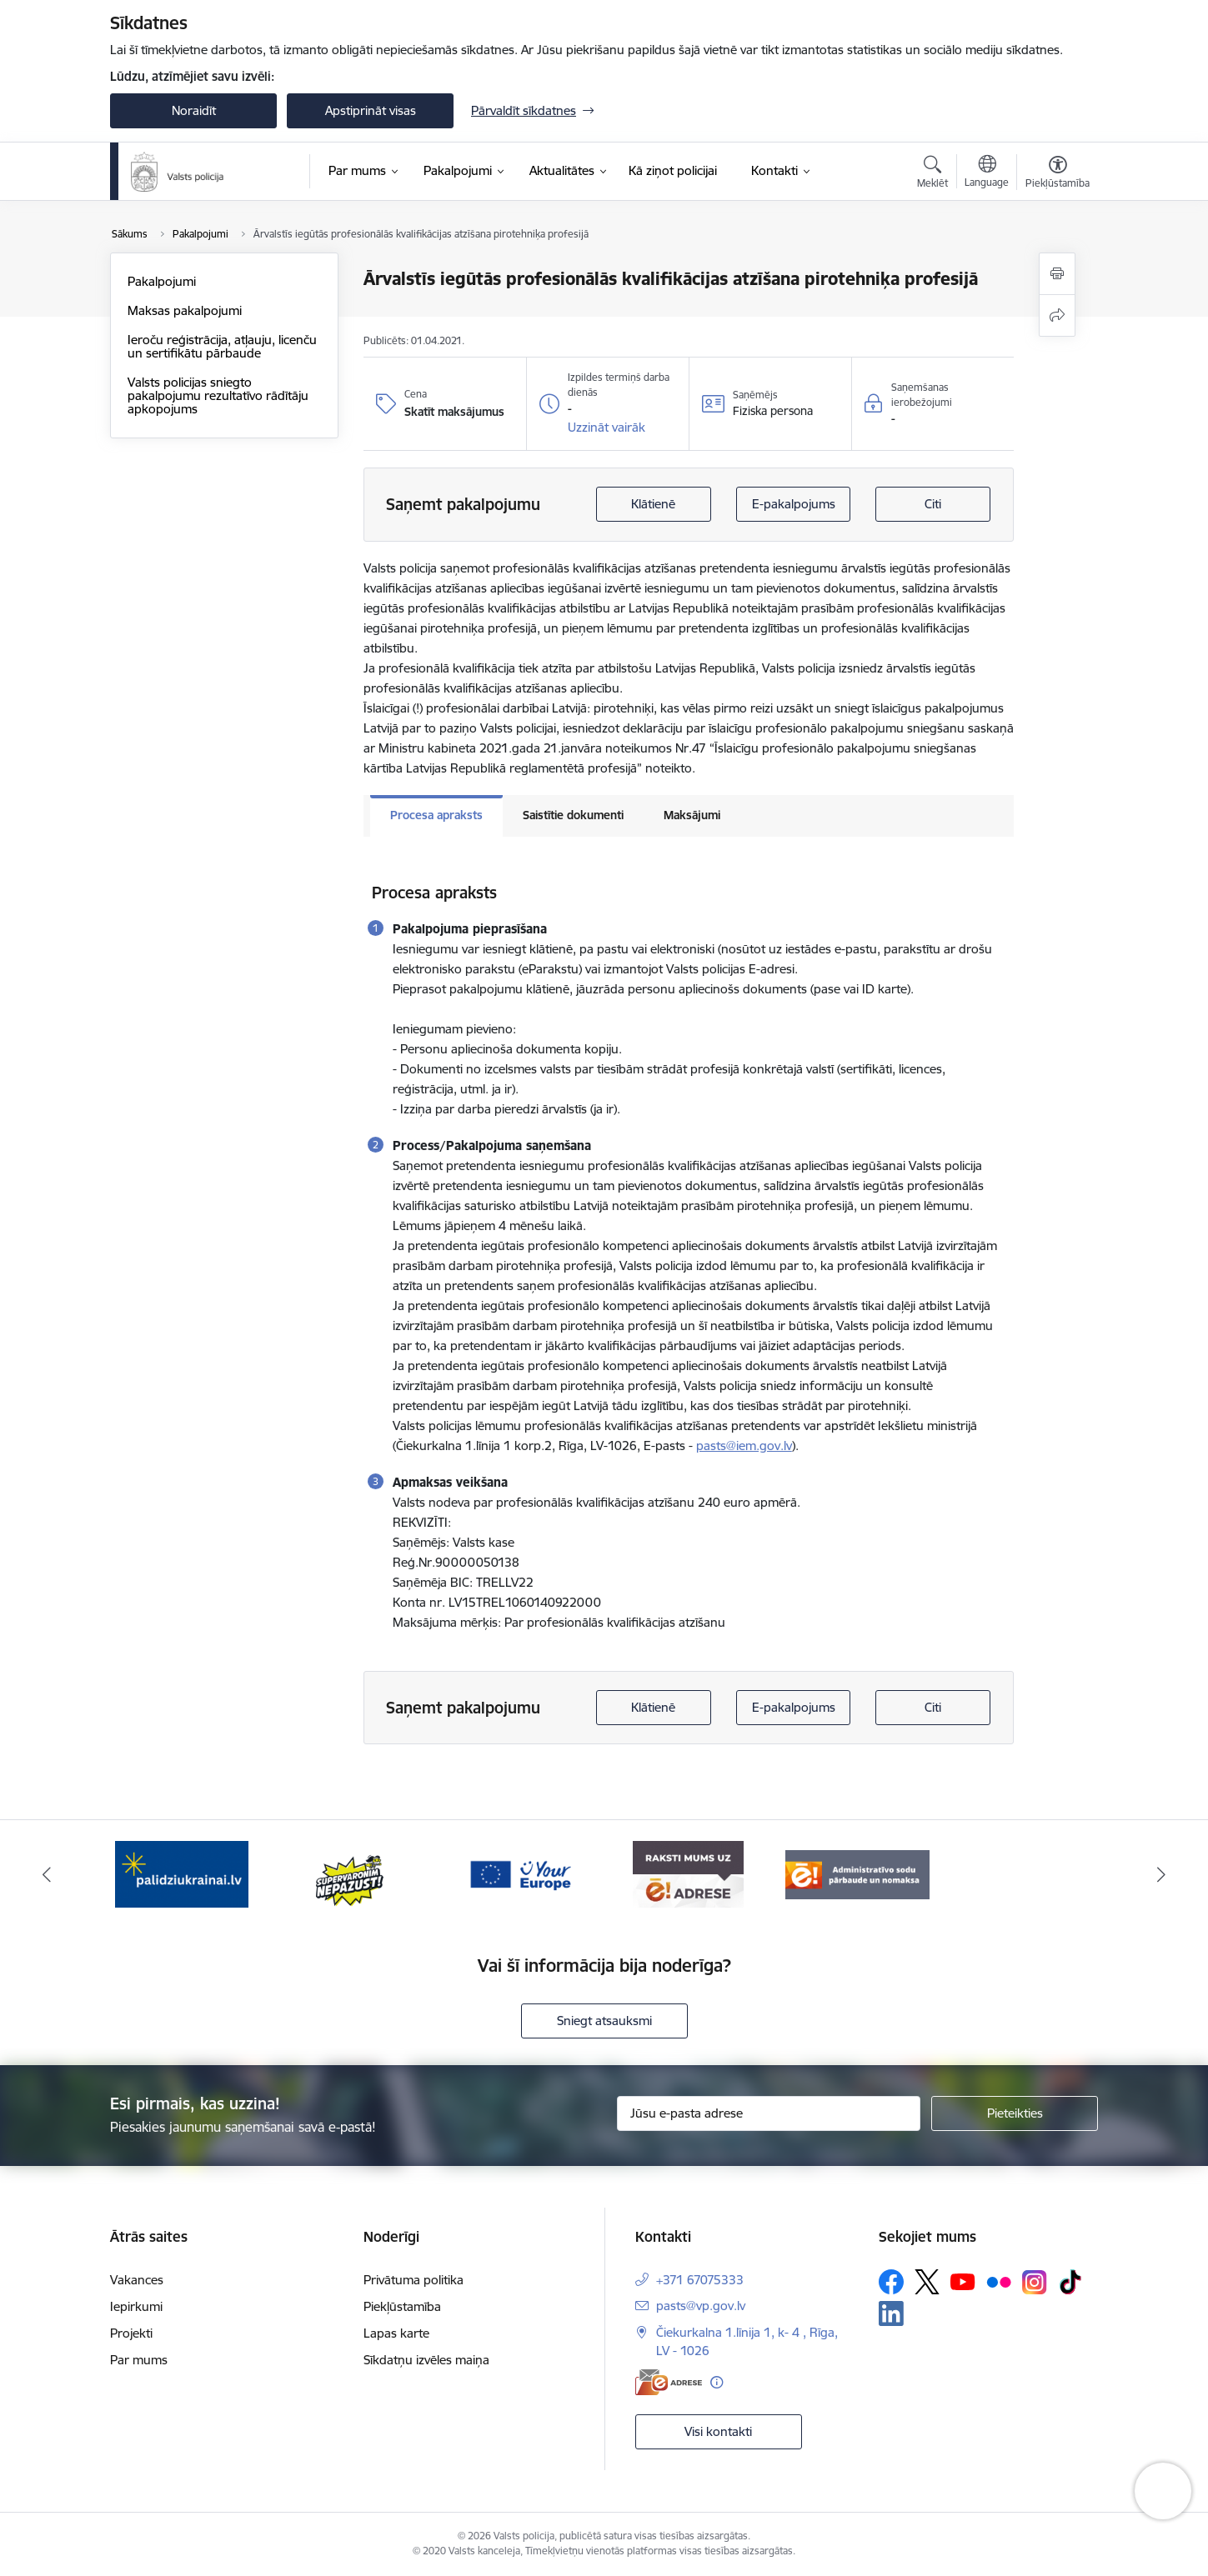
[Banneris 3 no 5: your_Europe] (520, 1873)
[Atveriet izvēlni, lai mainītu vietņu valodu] (986, 173)
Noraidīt (194, 110)
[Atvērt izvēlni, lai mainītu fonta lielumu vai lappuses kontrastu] (1057, 174)
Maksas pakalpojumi (185, 310)
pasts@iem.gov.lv (744, 1445)
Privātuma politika (413, 2280)
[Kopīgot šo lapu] (1057, 315)
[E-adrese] (668, 2382)
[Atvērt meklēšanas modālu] (932, 174)
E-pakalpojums (793, 504)
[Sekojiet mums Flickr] (998, 2281)
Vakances (136, 2280)
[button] (606, 428)
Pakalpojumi (162, 281)
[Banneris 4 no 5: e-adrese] (688, 1873)
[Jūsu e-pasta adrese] (769, 2113)
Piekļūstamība (402, 2306)
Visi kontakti (718, 2431)
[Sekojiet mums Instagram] (1034, 2282)
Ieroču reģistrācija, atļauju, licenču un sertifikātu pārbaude (222, 346)
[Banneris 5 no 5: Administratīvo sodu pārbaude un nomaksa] (857, 1873)
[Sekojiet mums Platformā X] (927, 2281)
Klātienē (653, 504)
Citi (933, 504)
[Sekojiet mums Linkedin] (891, 2313)
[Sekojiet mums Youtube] (962, 2281)
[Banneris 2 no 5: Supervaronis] (350, 1873)
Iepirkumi (136, 2306)
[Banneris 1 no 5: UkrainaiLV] (181, 1873)
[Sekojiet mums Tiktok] (1070, 2281)
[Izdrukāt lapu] (1057, 273)
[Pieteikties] (1014, 2113)
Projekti (131, 2333)
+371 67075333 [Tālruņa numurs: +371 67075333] (700, 2280)
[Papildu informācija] (716, 2382)
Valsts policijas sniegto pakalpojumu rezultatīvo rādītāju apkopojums (218, 395)
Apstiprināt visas (370, 110)
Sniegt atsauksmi (604, 2020)
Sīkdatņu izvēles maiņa (426, 2360)
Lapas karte (396, 2333)
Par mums (139, 2360)
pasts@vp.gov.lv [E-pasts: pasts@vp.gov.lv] (700, 2305)
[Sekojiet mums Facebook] (891, 2281)
